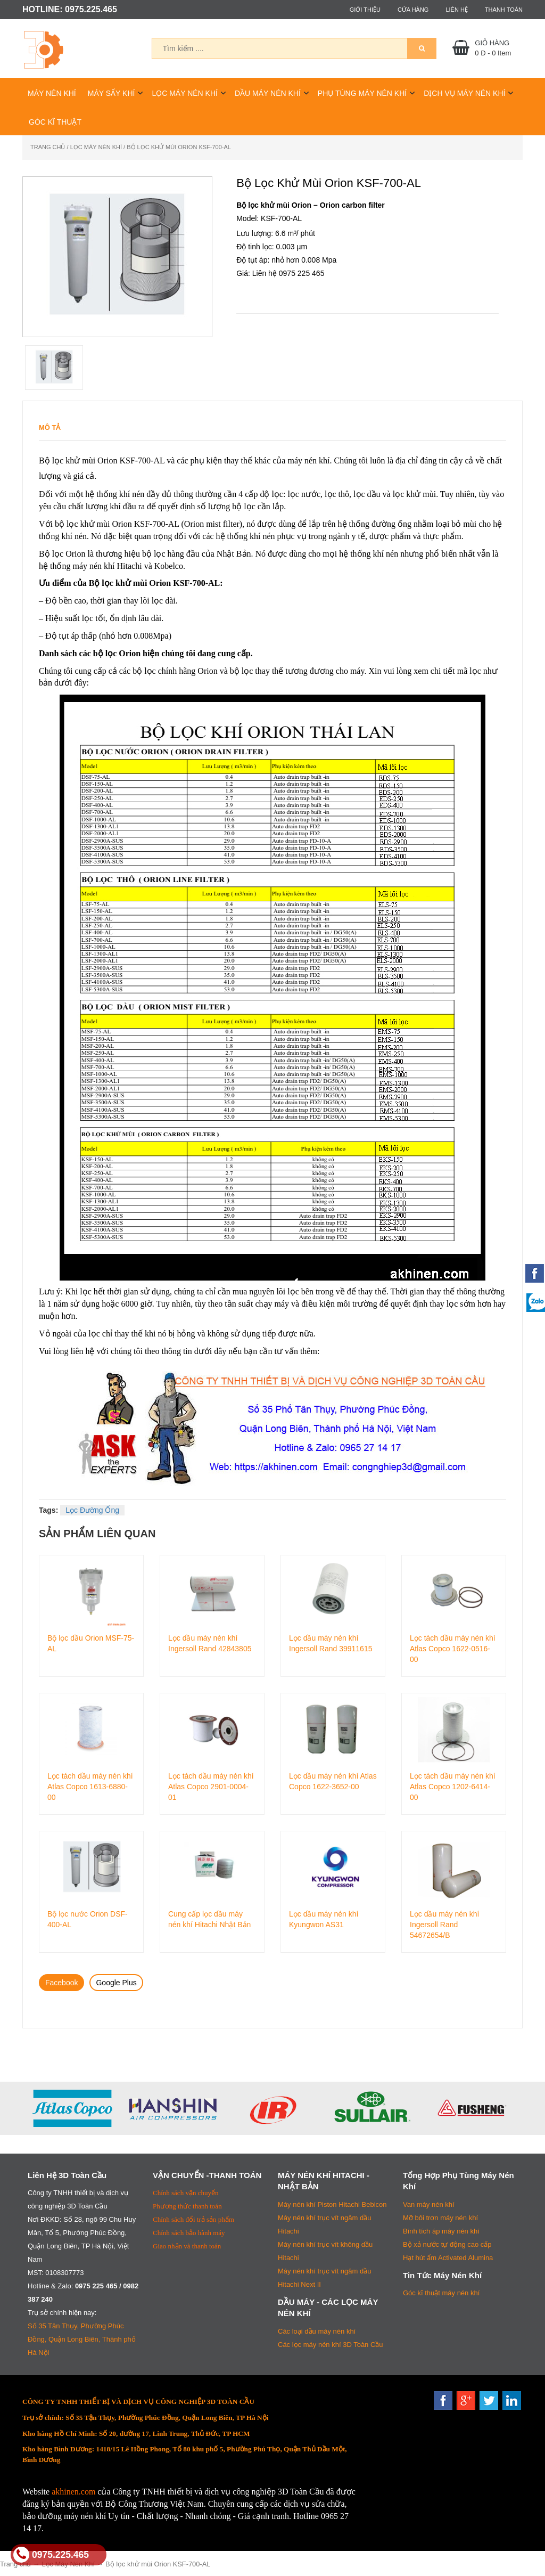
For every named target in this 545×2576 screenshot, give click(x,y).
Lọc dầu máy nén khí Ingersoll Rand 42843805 (209, 1643)
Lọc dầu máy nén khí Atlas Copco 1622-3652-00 (333, 1781)
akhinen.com (73, 2491)
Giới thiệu (365, 9)
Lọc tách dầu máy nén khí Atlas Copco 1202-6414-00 (453, 1786)
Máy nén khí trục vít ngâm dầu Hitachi (324, 2224)
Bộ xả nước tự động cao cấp (447, 2244)
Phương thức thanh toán (187, 2206)
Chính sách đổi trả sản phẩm (193, 2219)
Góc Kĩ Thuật (55, 122)
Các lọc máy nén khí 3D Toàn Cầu (330, 2345)
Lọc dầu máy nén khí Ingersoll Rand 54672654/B (444, 1924)
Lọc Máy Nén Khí (185, 93)
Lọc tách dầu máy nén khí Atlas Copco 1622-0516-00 (453, 1648)
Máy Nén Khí (52, 93)
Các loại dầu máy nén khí (317, 2331)
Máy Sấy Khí (111, 93)
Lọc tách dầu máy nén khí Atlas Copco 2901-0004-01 (211, 1786)
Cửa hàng (413, 9)
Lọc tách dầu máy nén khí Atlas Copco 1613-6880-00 (90, 1786)
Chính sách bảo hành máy (189, 2233)
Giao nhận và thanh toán (187, 2246)
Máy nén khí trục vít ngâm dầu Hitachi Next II (324, 2277)
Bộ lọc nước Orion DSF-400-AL (87, 1919)
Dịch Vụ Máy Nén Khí (464, 93)
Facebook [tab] (61, 1982)
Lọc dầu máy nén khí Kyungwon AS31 (323, 1919)
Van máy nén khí (429, 2204)
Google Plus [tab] (116, 1982)
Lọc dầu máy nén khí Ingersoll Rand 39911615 (330, 1643)
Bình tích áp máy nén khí (441, 2231)
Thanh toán (504, 9)
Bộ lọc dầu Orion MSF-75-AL (90, 1643)
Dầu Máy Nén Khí (268, 93)
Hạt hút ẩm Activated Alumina (448, 2258)
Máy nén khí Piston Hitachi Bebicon (332, 2204)
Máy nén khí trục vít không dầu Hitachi (325, 2251)
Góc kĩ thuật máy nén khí (441, 2293)
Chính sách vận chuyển (185, 2193)
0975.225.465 (51, 2555)
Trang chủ (47, 147)
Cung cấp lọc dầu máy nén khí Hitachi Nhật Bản (209, 1919)
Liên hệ (456, 9)
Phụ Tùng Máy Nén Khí (362, 93)
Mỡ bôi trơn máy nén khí (440, 2218)
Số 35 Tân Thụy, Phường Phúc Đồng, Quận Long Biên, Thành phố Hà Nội (82, 2339)
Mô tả (50, 427)
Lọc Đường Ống (92, 1510)
